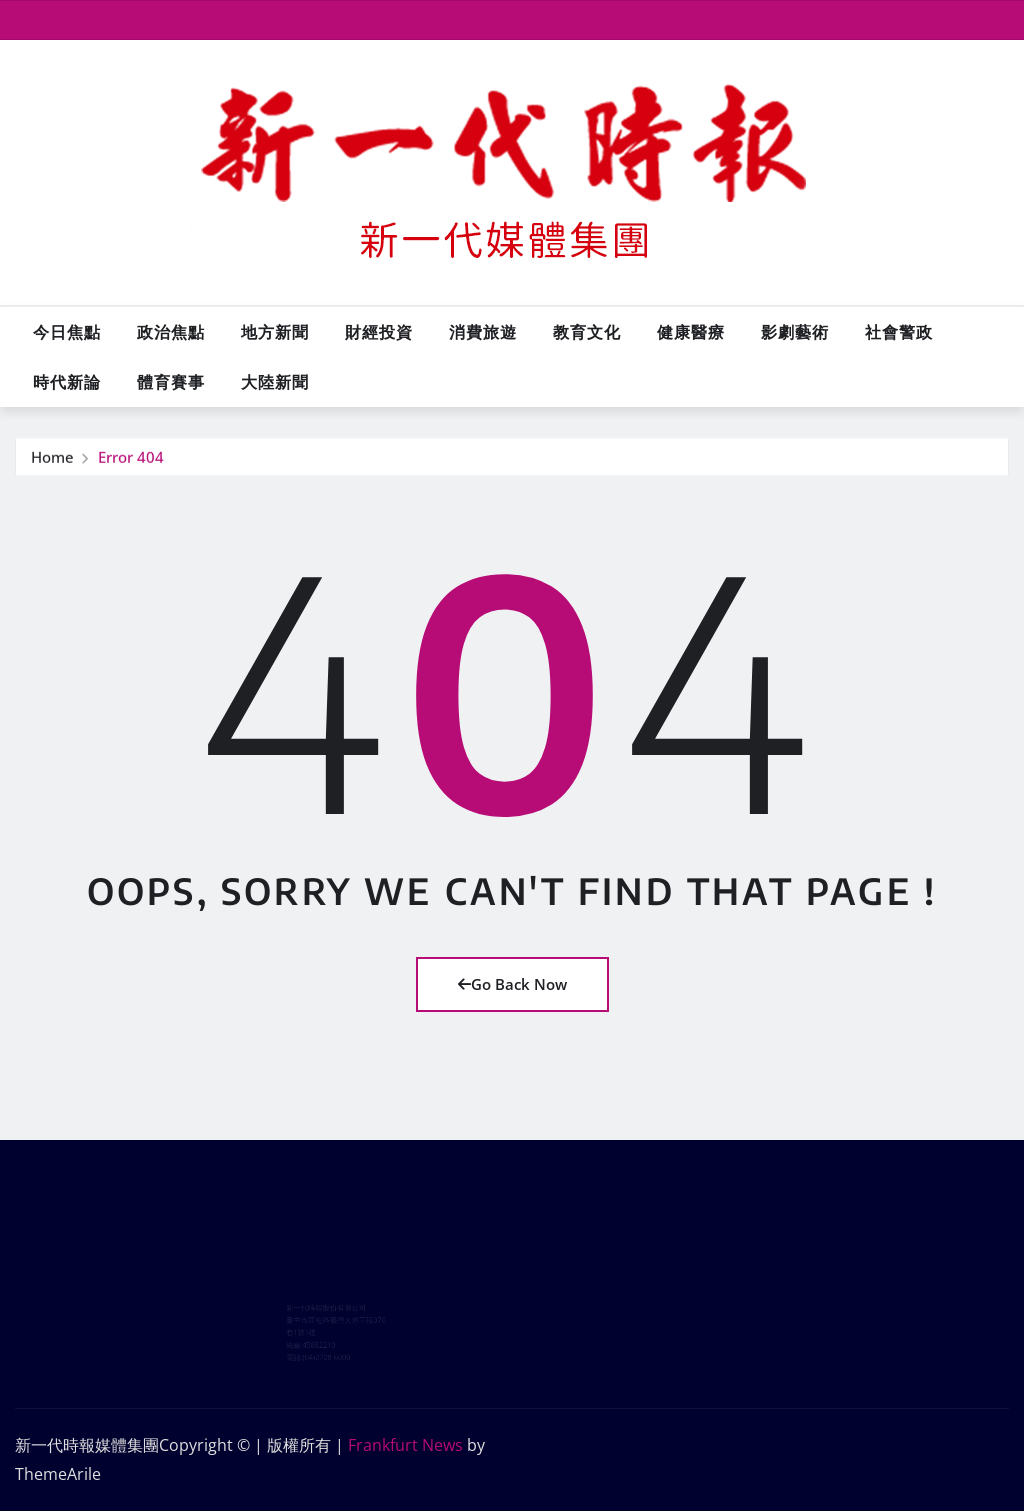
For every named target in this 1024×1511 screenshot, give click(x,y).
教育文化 (587, 332)
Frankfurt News (405, 1445)
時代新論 (67, 382)
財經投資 (379, 332)
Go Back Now (512, 984)
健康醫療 (691, 332)
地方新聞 (275, 332)
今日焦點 (67, 332)
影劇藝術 (795, 332)
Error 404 (131, 458)
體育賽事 (171, 382)
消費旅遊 (483, 332)
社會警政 (899, 332)
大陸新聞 (275, 382)
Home (52, 458)
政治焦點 (171, 332)
